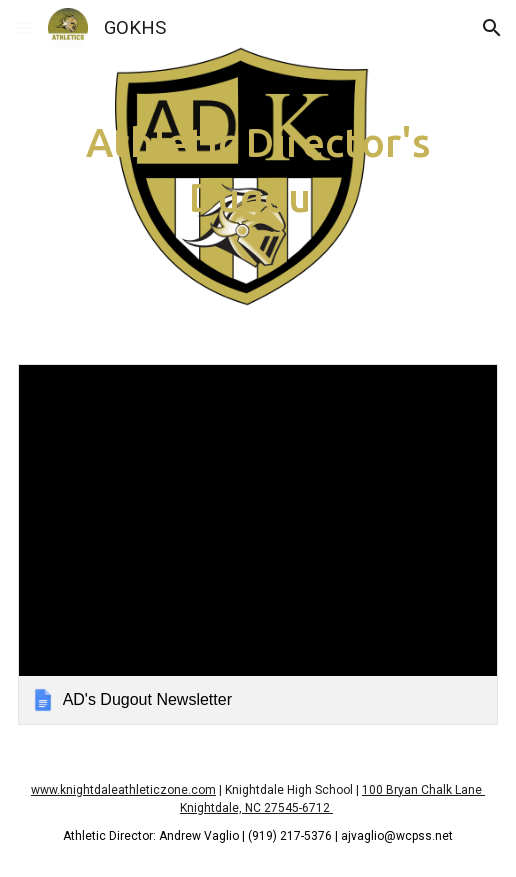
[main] (258, 170)
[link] (258, 544)
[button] (24, 27)
